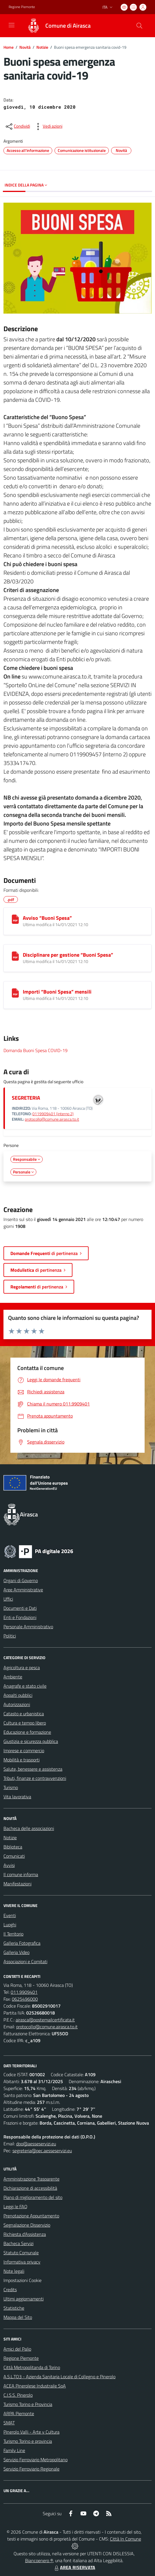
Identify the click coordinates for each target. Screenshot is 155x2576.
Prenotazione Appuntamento (31, 2215)
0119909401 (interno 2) (53, 1114)
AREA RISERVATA (74, 2567)
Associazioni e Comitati (25, 1961)
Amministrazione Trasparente (31, 2178)
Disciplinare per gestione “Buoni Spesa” (68, 955)
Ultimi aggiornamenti (23, 2298)
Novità (25, 47)
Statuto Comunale (21, 2252)
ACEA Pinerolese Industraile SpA (34, 2385)
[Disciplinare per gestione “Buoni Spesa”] (15, 956)
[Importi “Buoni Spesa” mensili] (15, 993)
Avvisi (9, 1865)
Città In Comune (125, 2538)
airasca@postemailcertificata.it (45, 2019)
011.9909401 (24, 1992)
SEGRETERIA (26, 1098)
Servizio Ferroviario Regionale (31, 2468)
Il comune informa (20, 1874)
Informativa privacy (21, 2261)
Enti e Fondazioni (19, 1617)
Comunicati (14, 1856)
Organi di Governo (20, 1580)
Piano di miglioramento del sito (32, 2197)
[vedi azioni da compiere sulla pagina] (48, 126)
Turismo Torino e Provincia (27, 2404)
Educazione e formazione (27, 1732)
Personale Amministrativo (28, 1626)
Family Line (14, 2450)
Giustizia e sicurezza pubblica (30, 1741)
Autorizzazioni (16, 1704)
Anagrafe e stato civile (24, 1685)
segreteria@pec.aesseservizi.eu (42, 2150)
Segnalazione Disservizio (26, 2224)
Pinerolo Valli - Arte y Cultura (31, 2431)
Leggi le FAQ (15, 2206)
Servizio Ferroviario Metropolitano (35, 2459)
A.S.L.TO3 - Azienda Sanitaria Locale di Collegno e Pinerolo (59, 2376)
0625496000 (25, 1998)
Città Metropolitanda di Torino (31, 2367)
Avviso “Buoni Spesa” (47, 918)
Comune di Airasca (68, 25)
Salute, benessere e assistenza (32, 1768)
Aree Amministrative (23, 1589)
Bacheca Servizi (18, 2243)
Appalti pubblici (17, 1695)
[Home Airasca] (56, 25)
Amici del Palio (17, 2348)
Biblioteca (12, 1846)
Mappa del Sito (17, 2317)
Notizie (42, 47)
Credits (10, 2289)
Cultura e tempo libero (24, 1722)
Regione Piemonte (21, 2358)
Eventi (9, 1915)
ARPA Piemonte (18, 2413)
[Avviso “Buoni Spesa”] (15, 919)
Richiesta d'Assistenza (24, 2234)
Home (8, 47)
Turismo (10, 1787)
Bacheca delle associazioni (28, 1828)
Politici (9, 1635)
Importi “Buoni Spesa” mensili (57, 992)
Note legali (13, 2271)
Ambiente (12, 1676)
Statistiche (13, 2307)
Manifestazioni (17, 1883)
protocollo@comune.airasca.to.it (52, 1119)
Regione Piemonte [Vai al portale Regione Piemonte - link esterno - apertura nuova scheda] (22, 7)
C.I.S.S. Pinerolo (18, 2395)
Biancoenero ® (39, 2560)
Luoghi (9, 1924)
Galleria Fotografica (21, 1943)
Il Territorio (13, 1933)
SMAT (9, 2422)
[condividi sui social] (17, 126)
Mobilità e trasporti (21, 1759)
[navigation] (11, 25)
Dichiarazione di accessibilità (30, 2188)
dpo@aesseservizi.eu (36, 2143)
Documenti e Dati (20, 1608)
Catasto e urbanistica (23, 1713)
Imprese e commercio (23, 1750)
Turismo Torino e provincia (27, 2441)
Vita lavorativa (17, 1796)
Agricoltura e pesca (21, 1667)
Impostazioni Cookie (22, 2280)
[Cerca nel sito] (139, 26)
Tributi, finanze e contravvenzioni (34, 1778)
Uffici (8, 1598)
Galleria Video (16, 1952)
